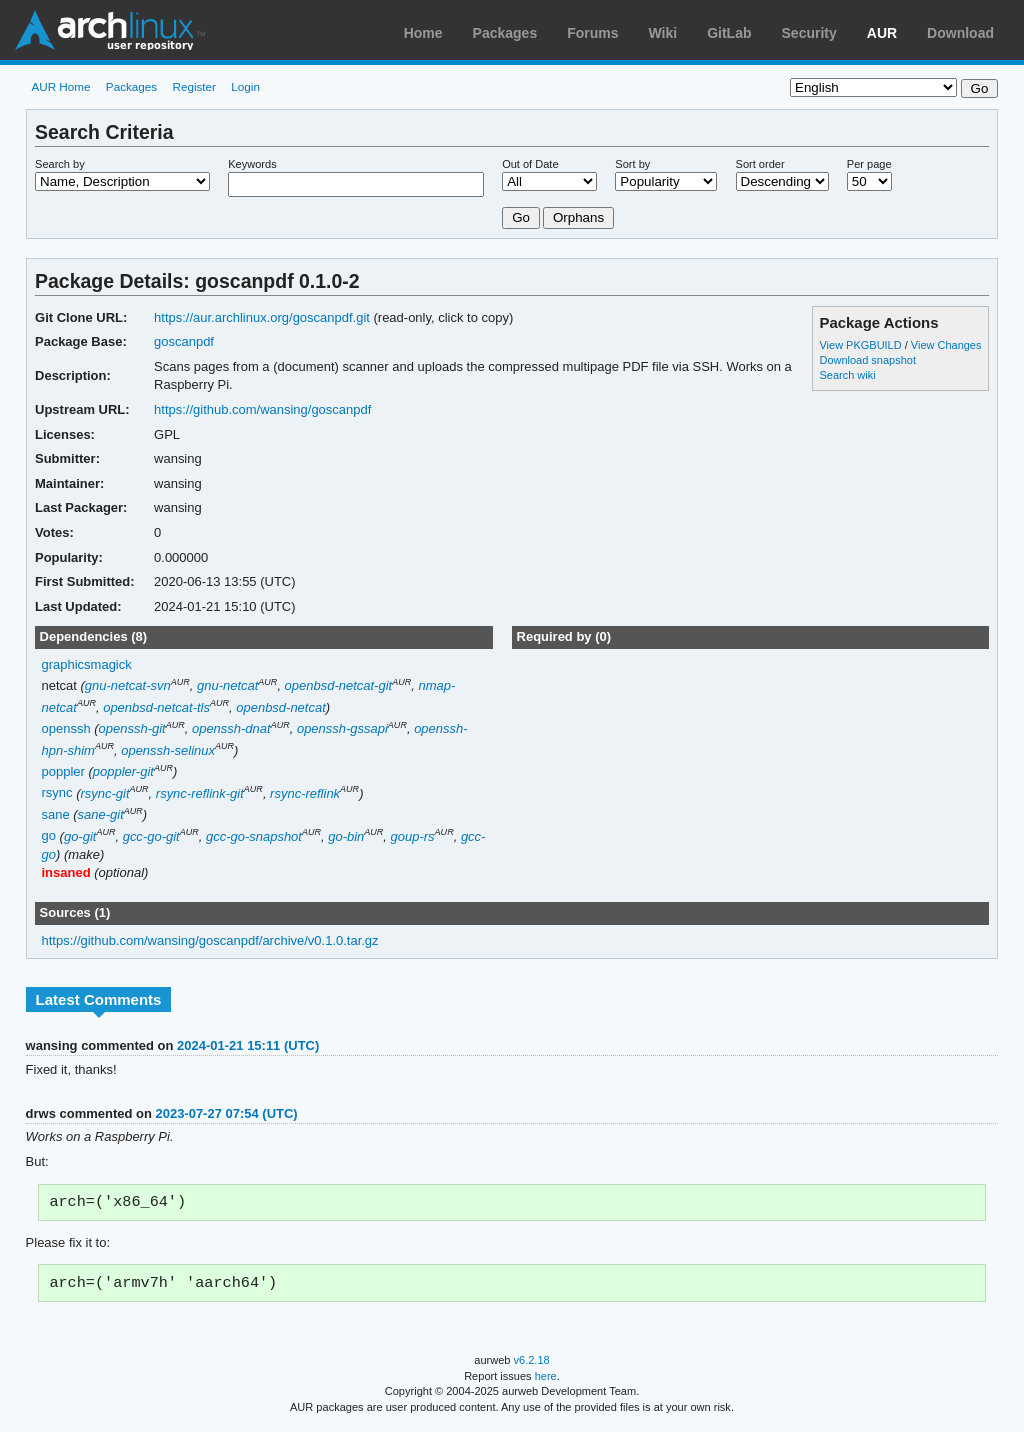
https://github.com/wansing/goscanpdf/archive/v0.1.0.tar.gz (210, 940)
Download (960, 33)
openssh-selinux (168, 750)
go (49, 836)
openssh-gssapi (342, 728)
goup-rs (413, 836)
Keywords (252, 164)
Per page (869, 164)
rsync (57, 793)
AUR (882, 33)
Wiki (663, 33)
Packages (505, 33)
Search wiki (847, 375)
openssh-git (132, 728)
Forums (592, 33)
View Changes (946, 345)
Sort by (632, 164)
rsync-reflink (305, 793)
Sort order (760, 164)
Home (423, 33)
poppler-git (123, 771)
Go (521, 217)
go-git (80, 836)
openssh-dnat (231, 728)
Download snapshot (867, 360)
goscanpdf (184, 341)
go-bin (346, 836)
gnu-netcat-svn (128, 685)
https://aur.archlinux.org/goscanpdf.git (262, 317)
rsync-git (104, 793)
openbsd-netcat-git (339, 685)
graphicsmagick (87, 664)
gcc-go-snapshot (254, 836)
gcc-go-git (151, 836)
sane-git (101, 814)
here (546, 1380)
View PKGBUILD (861, 345)
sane (56, 814)
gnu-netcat (227, 685)
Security (809, 33)
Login (245, 86)
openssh (66, 728)
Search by (60, 164)
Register (194, 86)
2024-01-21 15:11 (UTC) (248, 1045)
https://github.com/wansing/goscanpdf (262, 409)
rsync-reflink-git (200, 793)
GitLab (729, 33)
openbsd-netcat (281, 707)
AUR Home (60, 86)
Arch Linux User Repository (110, 30)
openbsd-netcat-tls (156, 707)
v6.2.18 (532, 1364)
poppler (63, 771)
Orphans (578, 217)
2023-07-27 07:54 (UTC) (226, 1113)
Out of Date (530, 164)
